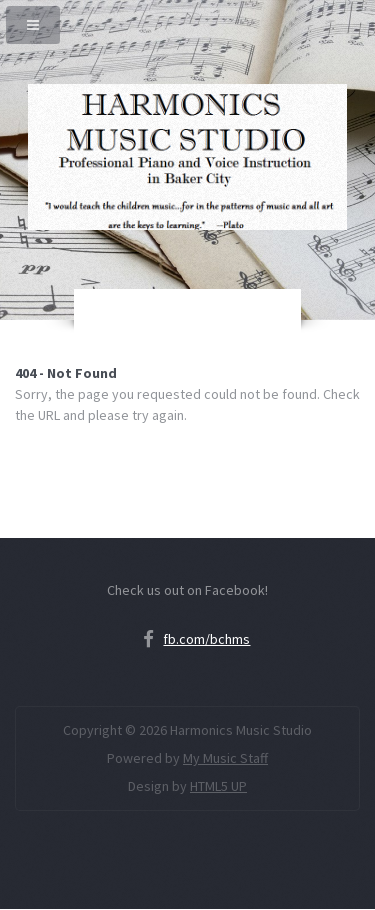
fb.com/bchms (206, 639)
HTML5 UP (218, 786)
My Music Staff (225, 758)
